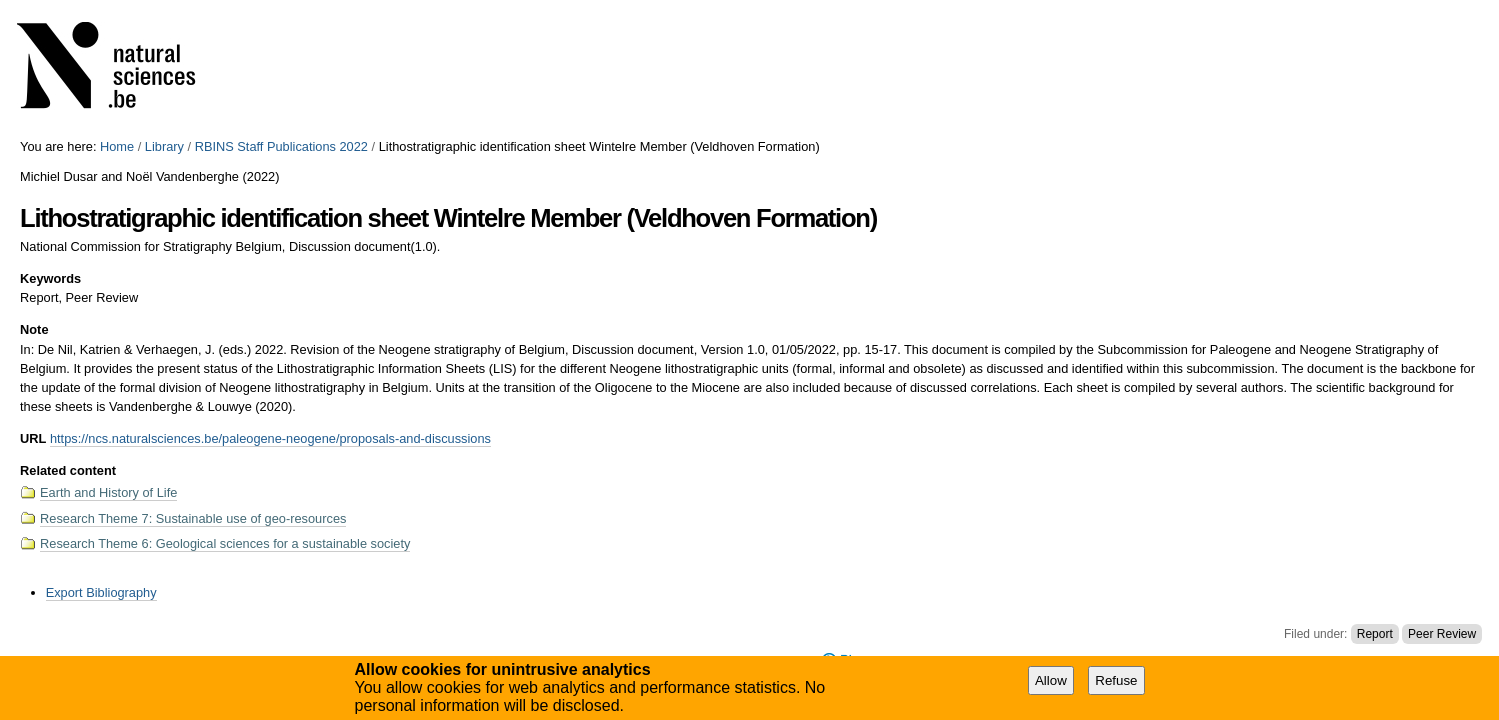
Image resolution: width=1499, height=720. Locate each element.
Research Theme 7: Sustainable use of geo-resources (193, 518)
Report (1375, 634)
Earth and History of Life (108, 492)
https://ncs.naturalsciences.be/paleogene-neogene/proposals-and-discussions (270, 438)
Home (117, 146)
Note (34, 329)
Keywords (50, 278)
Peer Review (1442, 634)
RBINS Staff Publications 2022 (281, 146)
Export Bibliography (101, 592)
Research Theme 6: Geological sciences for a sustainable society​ (225, 543)
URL (33, 438)
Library (164, 146)
